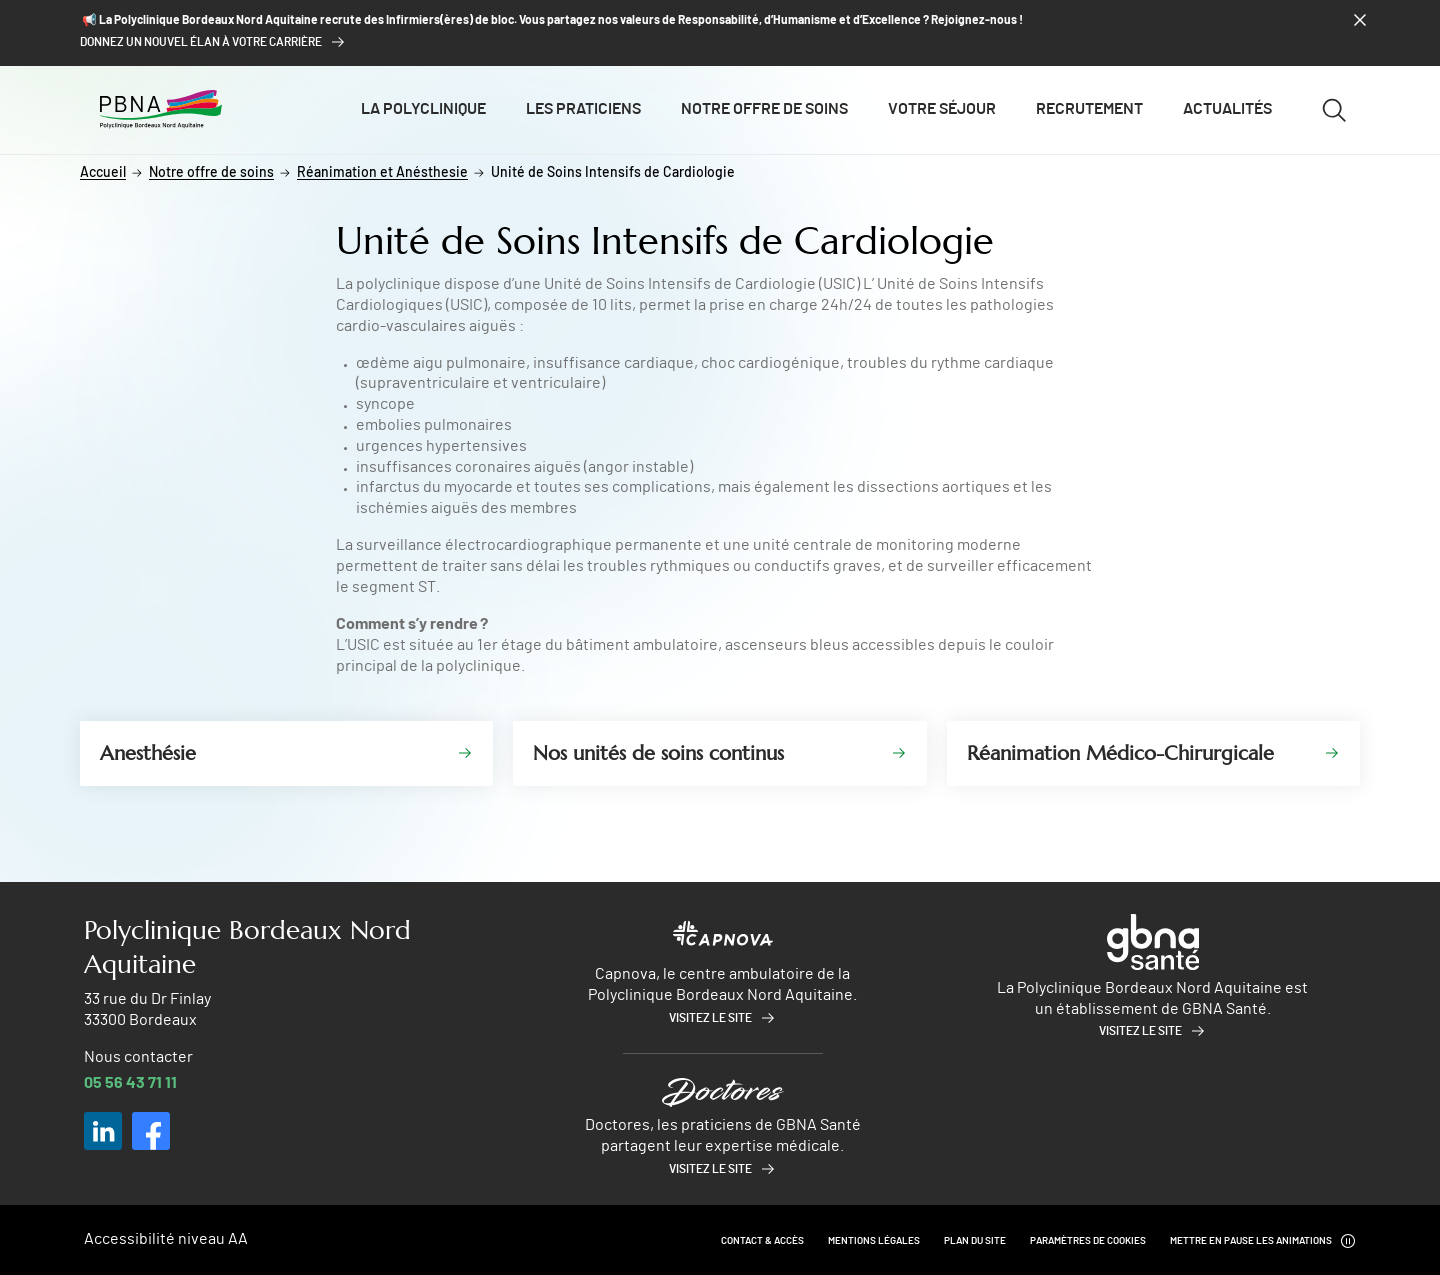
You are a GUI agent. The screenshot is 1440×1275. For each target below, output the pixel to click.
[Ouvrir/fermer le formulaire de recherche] (1334, 110)
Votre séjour (942, 109)
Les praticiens (583, 109)
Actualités (1227, 109)
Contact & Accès (762, 1241)
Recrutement (1089, 109)
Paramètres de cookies (1088, 1241)
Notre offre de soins (764, 109)
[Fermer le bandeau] (1360, 20)
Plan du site (975, 1241)
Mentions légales (874, 1241)
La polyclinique (423, 109)
